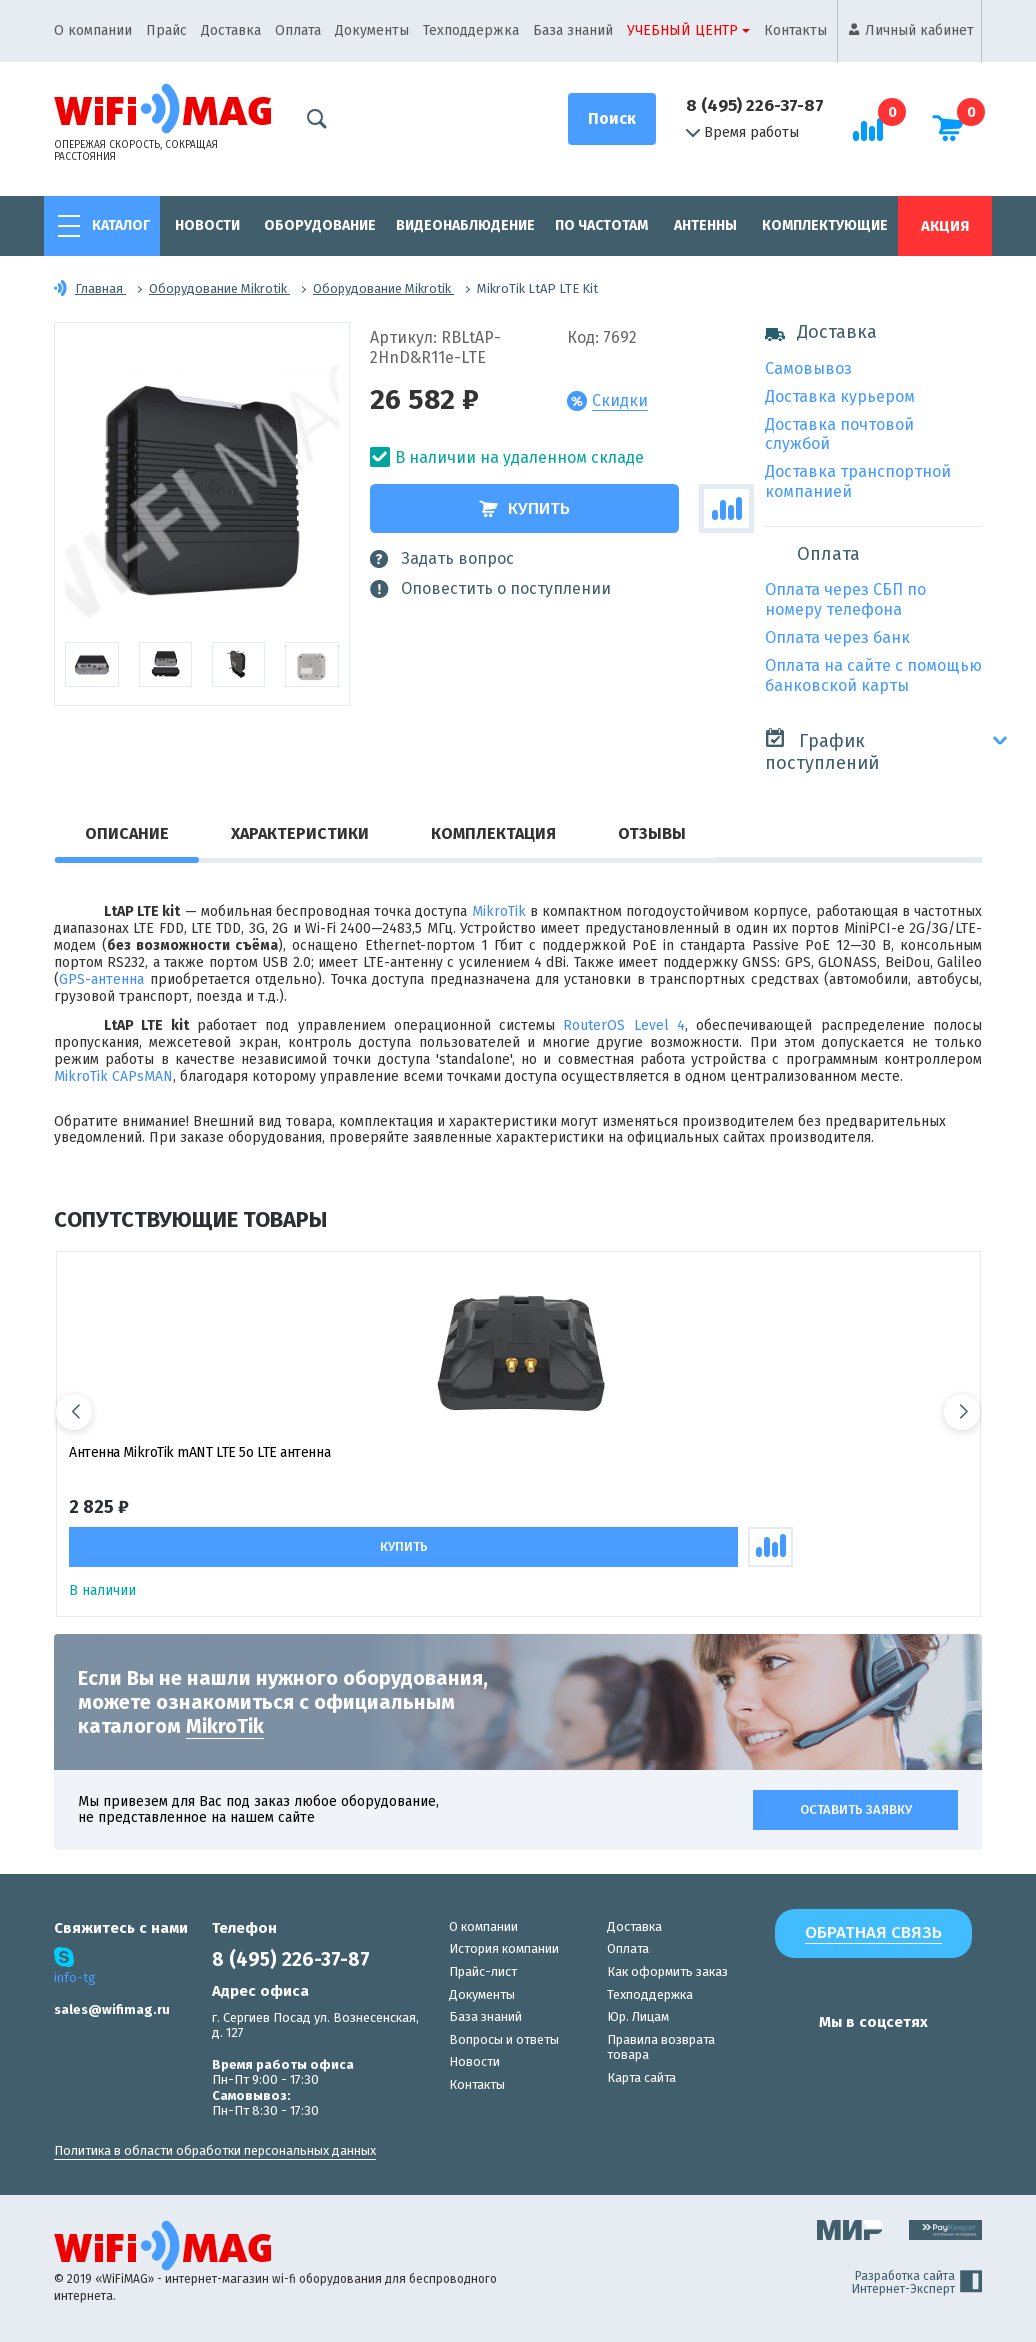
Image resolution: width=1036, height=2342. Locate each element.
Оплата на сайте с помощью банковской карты (873, 675)
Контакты (795, 30)
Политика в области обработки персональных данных (215, 2150)
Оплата (298, 30)
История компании (504, 1948)
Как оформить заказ (667, 1971)
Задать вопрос (442, 559)
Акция (945, 226)
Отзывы (652, 833)
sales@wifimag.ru (112, 2009)
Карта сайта (641, 2077)
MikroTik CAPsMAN (113, 1076)
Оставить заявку (856, 1809)
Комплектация (493, 833)
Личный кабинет (919, 30)
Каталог (121, 225)
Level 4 (659, 1025)
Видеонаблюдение (465, 225)
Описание (127, 833)
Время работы (742, 133)
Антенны (705, 225)
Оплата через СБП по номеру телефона (845, 599)
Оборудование (320, 225)
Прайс (166, 30)
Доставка (231, 30)
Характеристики (300, 833)
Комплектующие (825, 225)
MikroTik (499, 911)
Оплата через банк (837, 637)
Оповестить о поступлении (490, 589)
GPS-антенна (101, 979)
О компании (93, 30)
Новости (207, 225)
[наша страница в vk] (785, 2061)
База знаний (573, 30)
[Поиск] (612, 119)
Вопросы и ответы (504, 2039)
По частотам (601, 225)
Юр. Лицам (638, 2016)
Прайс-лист (483, 1971)
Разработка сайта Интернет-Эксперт (917, 2283)
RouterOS (594, 1025)
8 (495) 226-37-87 (755, 105)
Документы (372, 30)
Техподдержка (471, 30)
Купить (524, 508)
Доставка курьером (840, 396)
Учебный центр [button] (682, 30)
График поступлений (822, 750)
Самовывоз (808, 368)
